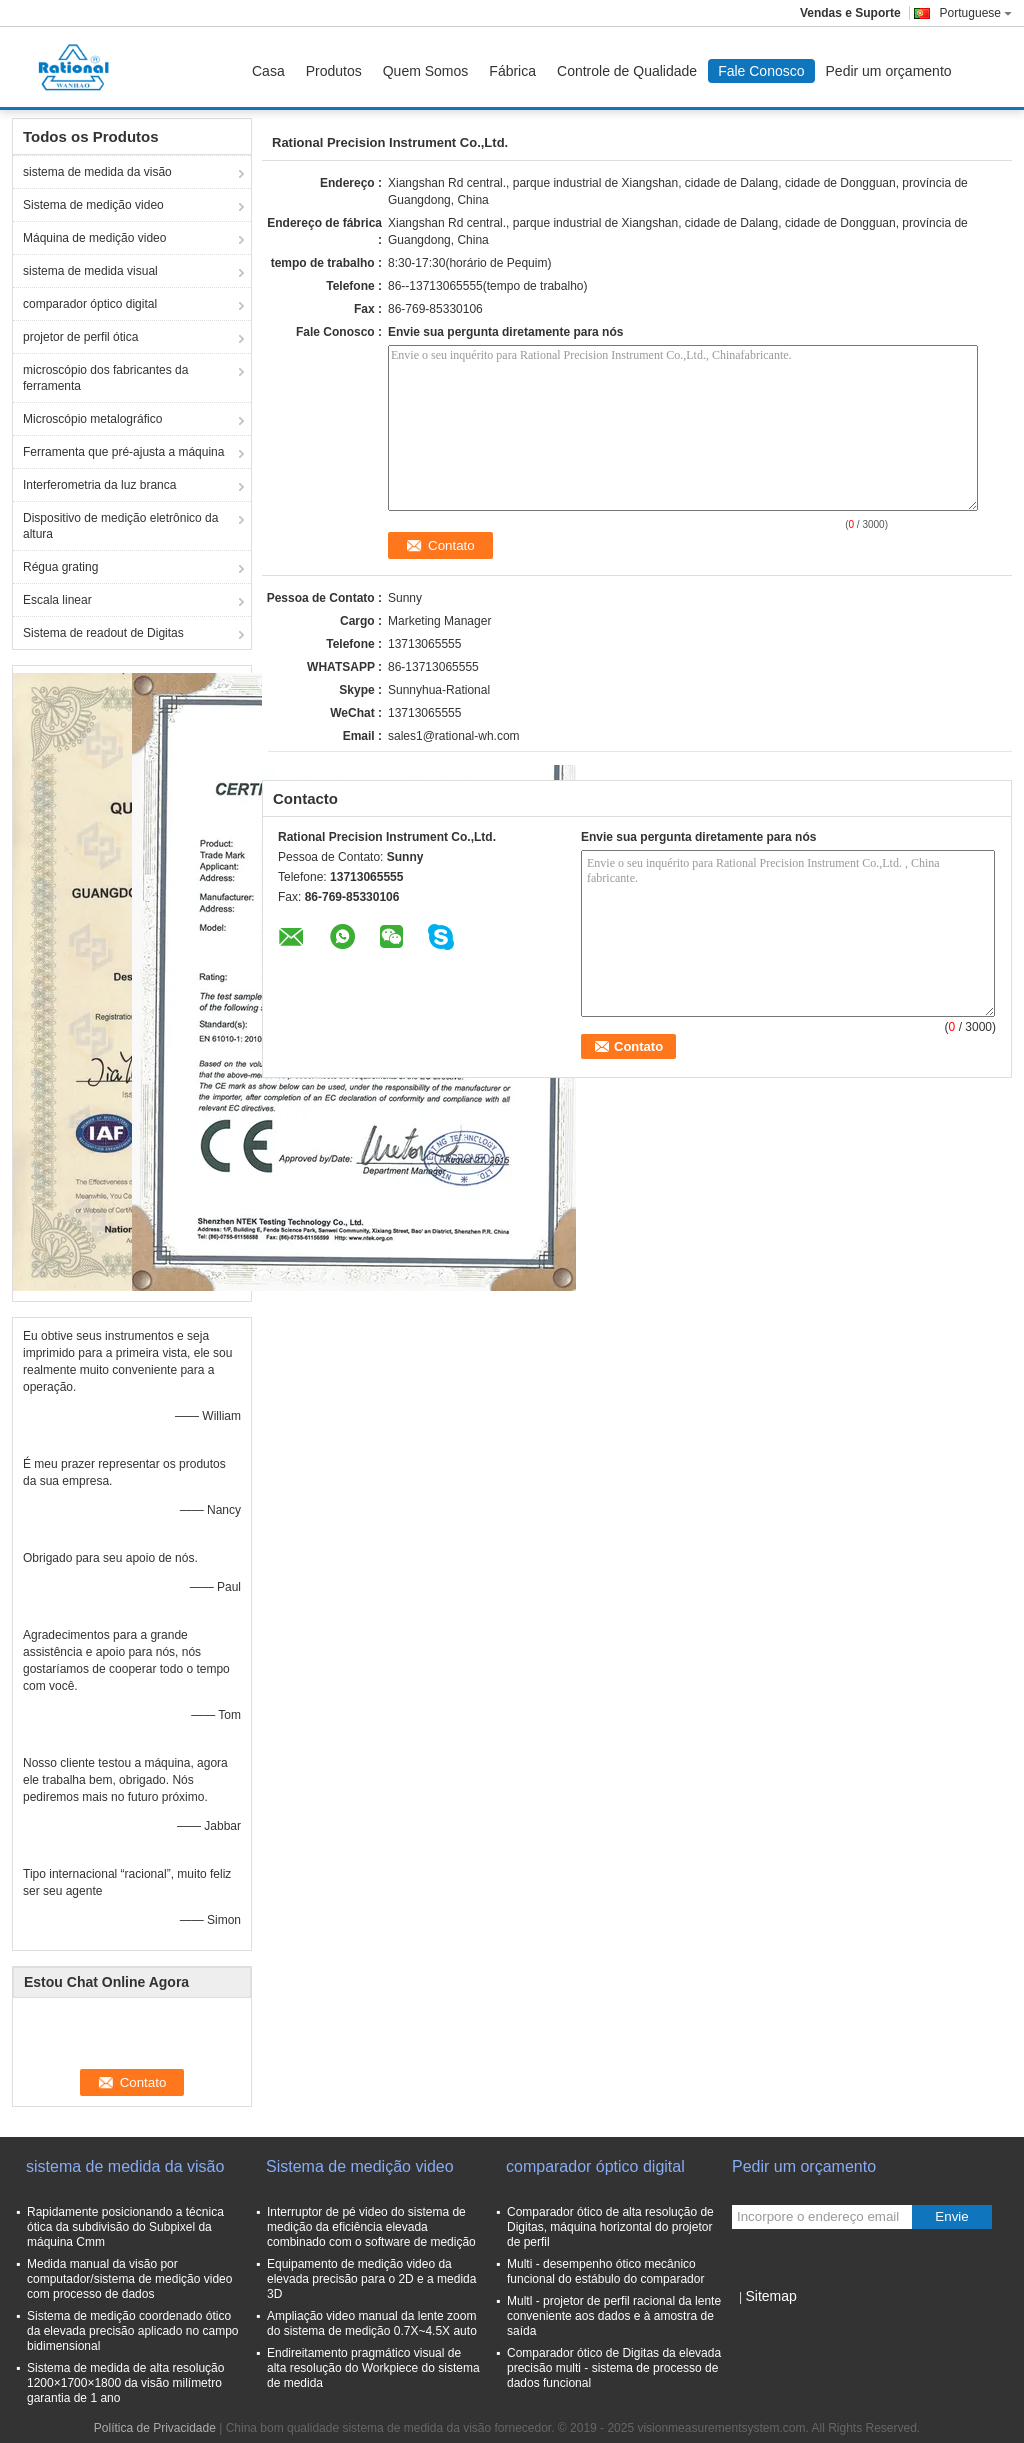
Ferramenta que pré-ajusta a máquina (123, 452)
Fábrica (512, 71)
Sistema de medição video (93, 205)
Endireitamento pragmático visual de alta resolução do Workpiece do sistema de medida (373, 2368)
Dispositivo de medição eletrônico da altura (120, 526)
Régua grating (60, 567)
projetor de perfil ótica (80, 337)
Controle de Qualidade (627, 71)
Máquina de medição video (94, 238)
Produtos (334, 71)
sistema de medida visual (90, 271)
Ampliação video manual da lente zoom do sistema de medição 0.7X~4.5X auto (372, 2323)
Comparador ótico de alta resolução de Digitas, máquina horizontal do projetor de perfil (610, 2227)
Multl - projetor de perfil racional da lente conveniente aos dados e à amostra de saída (614, 2316)
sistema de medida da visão (97, 172)
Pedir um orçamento (889, 71)
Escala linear (57, 600)
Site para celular (781, 2321)
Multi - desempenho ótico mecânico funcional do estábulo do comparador (605, 2271)
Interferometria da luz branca (99, 485)
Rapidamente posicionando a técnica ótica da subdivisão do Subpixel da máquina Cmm (125, 2227)
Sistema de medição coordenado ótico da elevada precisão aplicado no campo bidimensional (132, 2331)
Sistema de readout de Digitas (103, 633)
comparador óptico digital (90, 304)
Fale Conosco (761, 71)
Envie (951, 2216)
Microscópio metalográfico (92, 419)
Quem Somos (426, 71)
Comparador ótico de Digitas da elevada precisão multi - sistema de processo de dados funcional (614, 2368)
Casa (268, 71)
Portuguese (976, 13)
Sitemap (770, 2296)
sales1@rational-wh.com (454, 736)
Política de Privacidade (155, 2428)
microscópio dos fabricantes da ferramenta (105, 378)
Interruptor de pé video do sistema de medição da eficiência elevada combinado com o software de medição (371, 2227)
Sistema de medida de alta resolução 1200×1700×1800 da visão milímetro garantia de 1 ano (125, 2383)
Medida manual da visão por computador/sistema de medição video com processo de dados (129, 2279)
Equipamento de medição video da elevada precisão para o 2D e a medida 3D (371, 2279)
